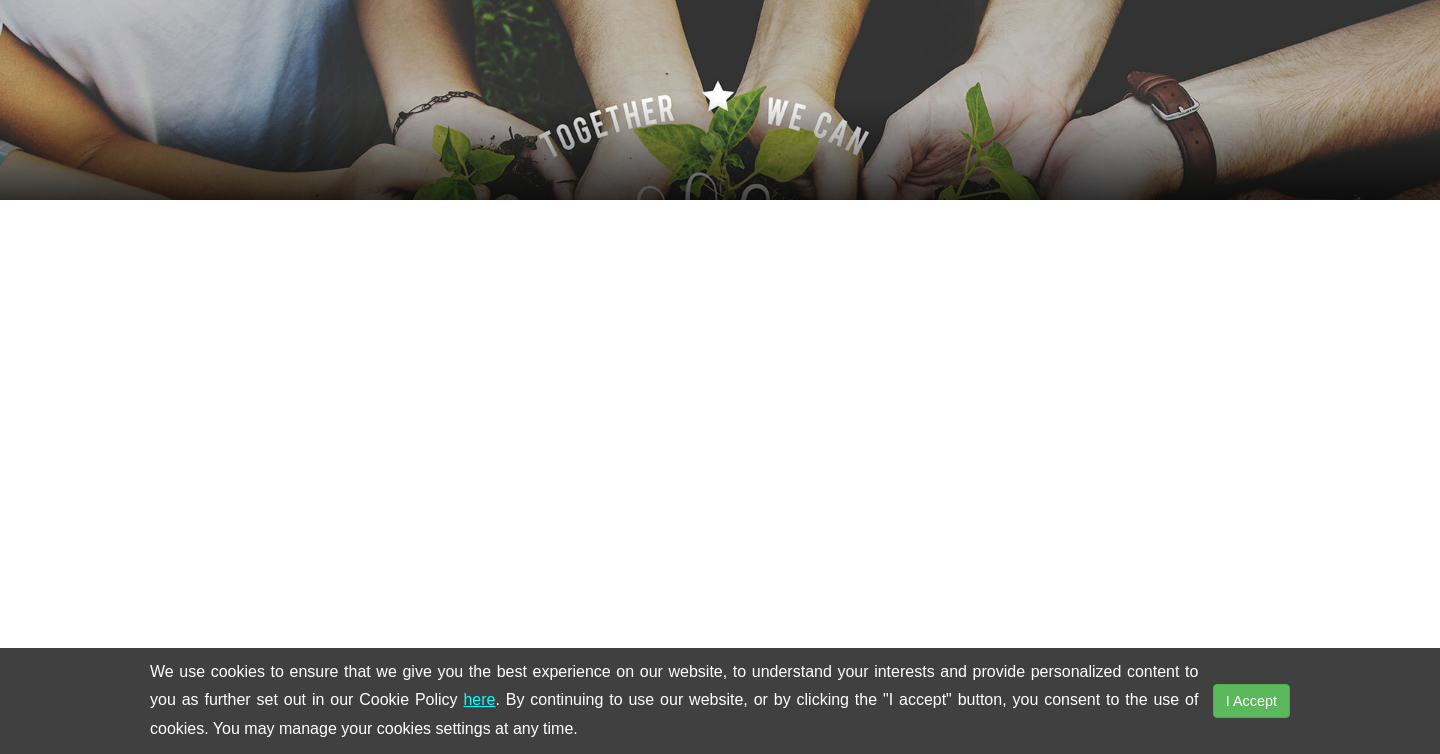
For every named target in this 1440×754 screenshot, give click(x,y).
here (479, 699)
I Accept (1251, 701)
